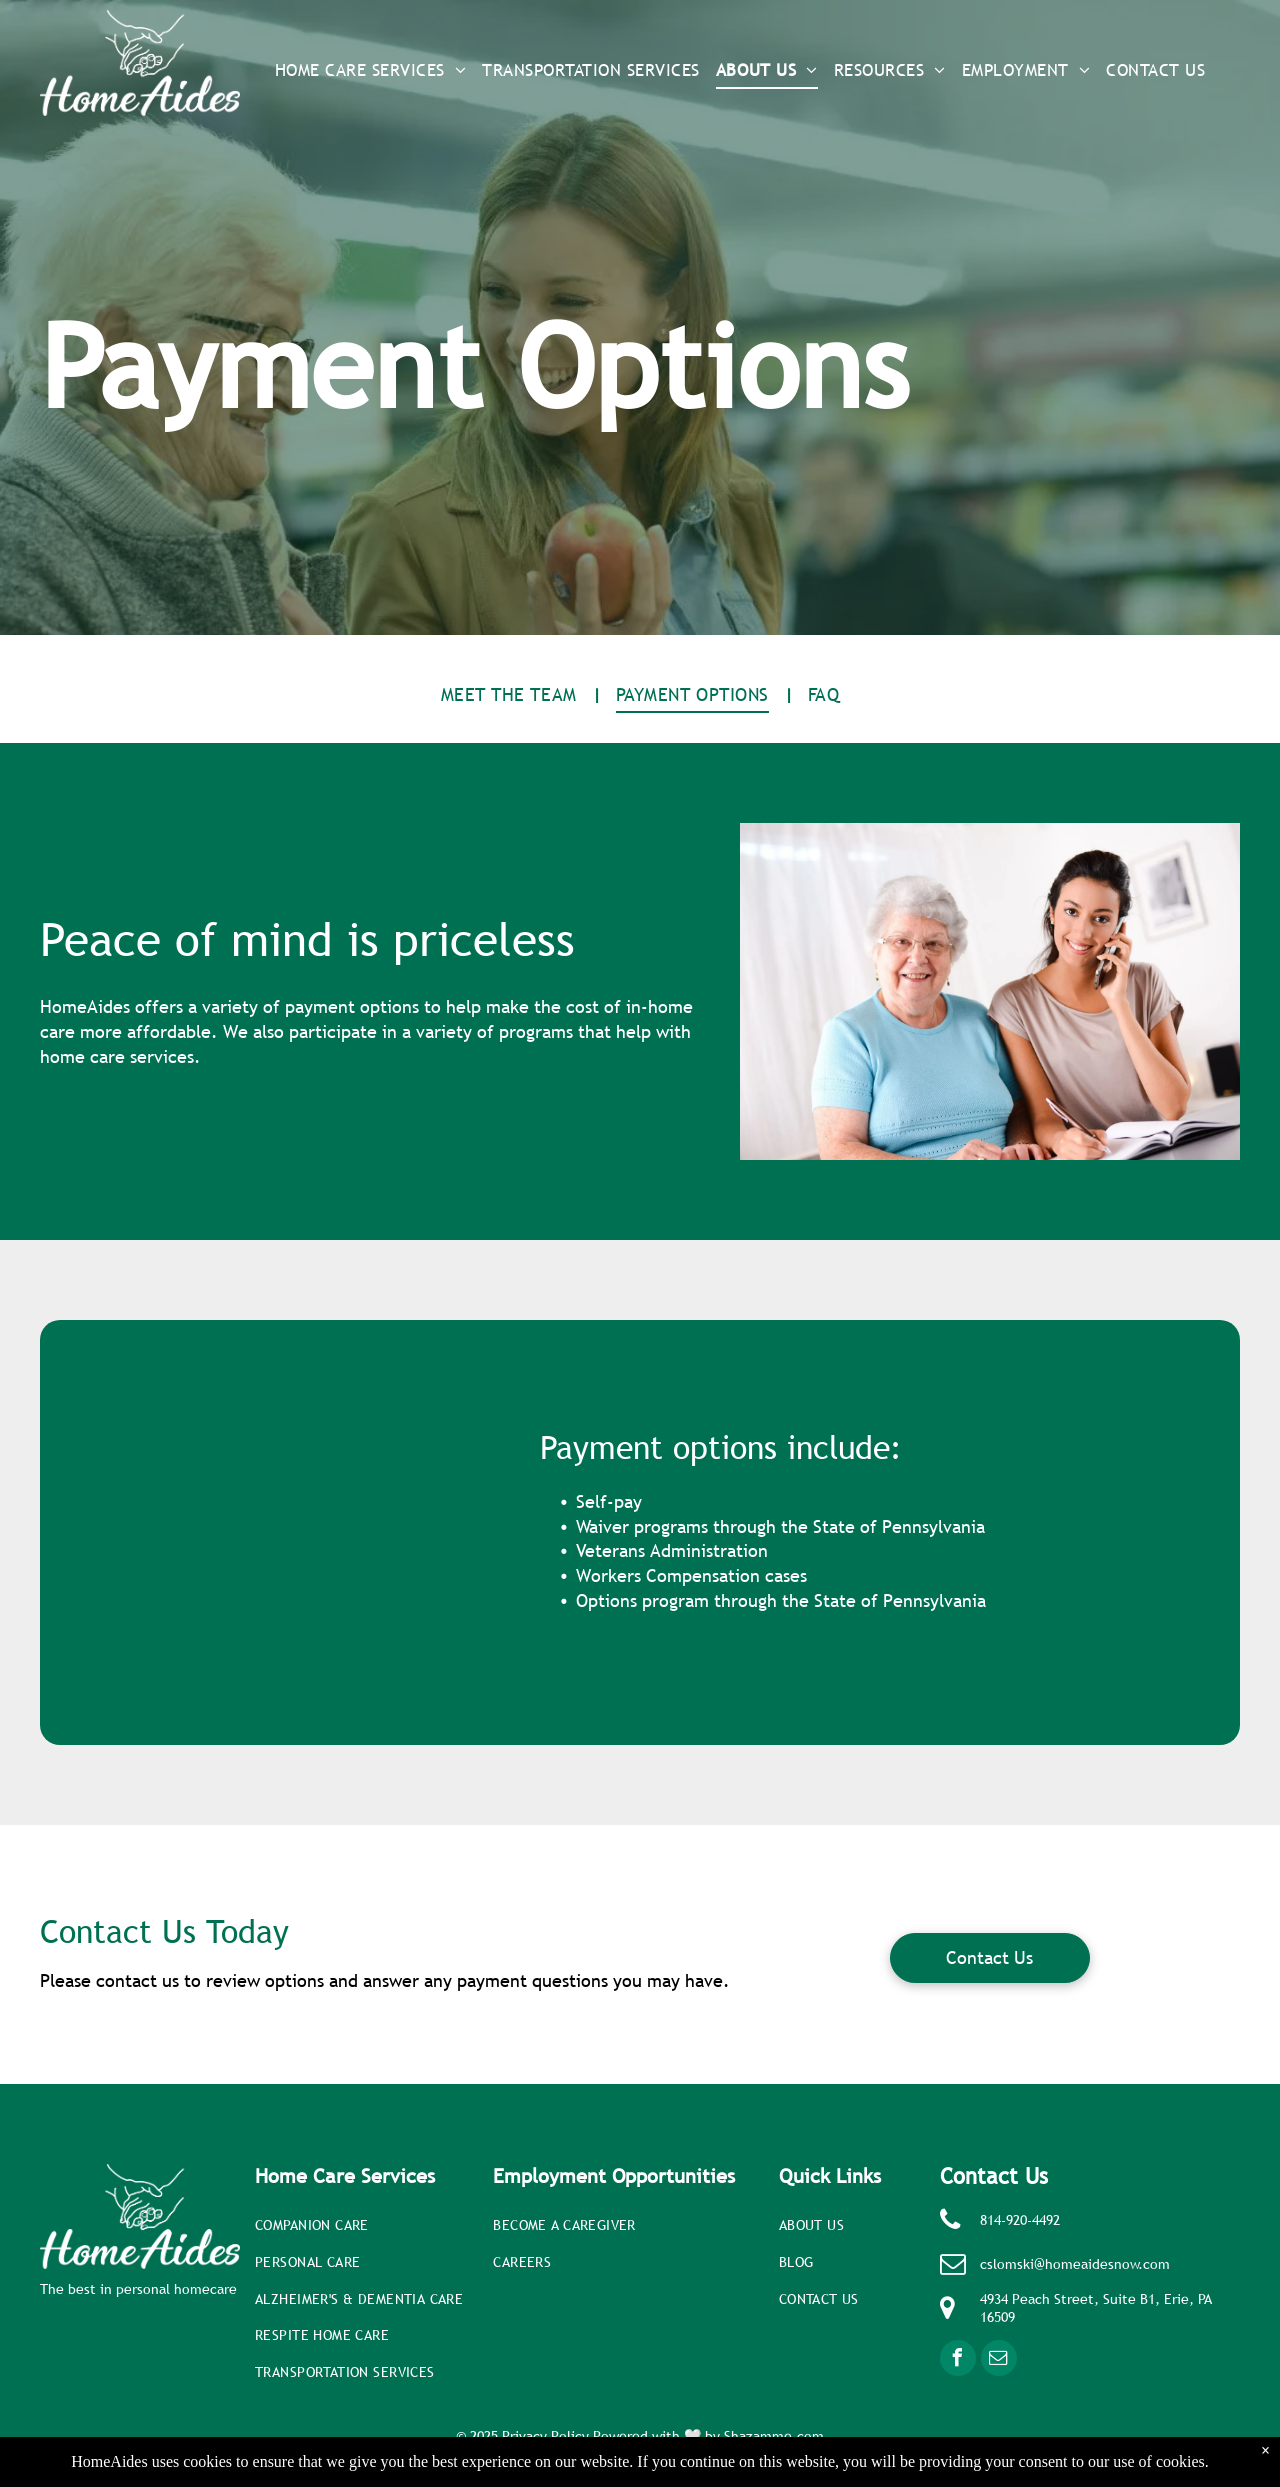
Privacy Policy (545, 2436)
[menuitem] (371, 71)
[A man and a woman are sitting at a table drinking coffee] (290, 1532)
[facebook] (958, 2360)
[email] (999, 2360)
